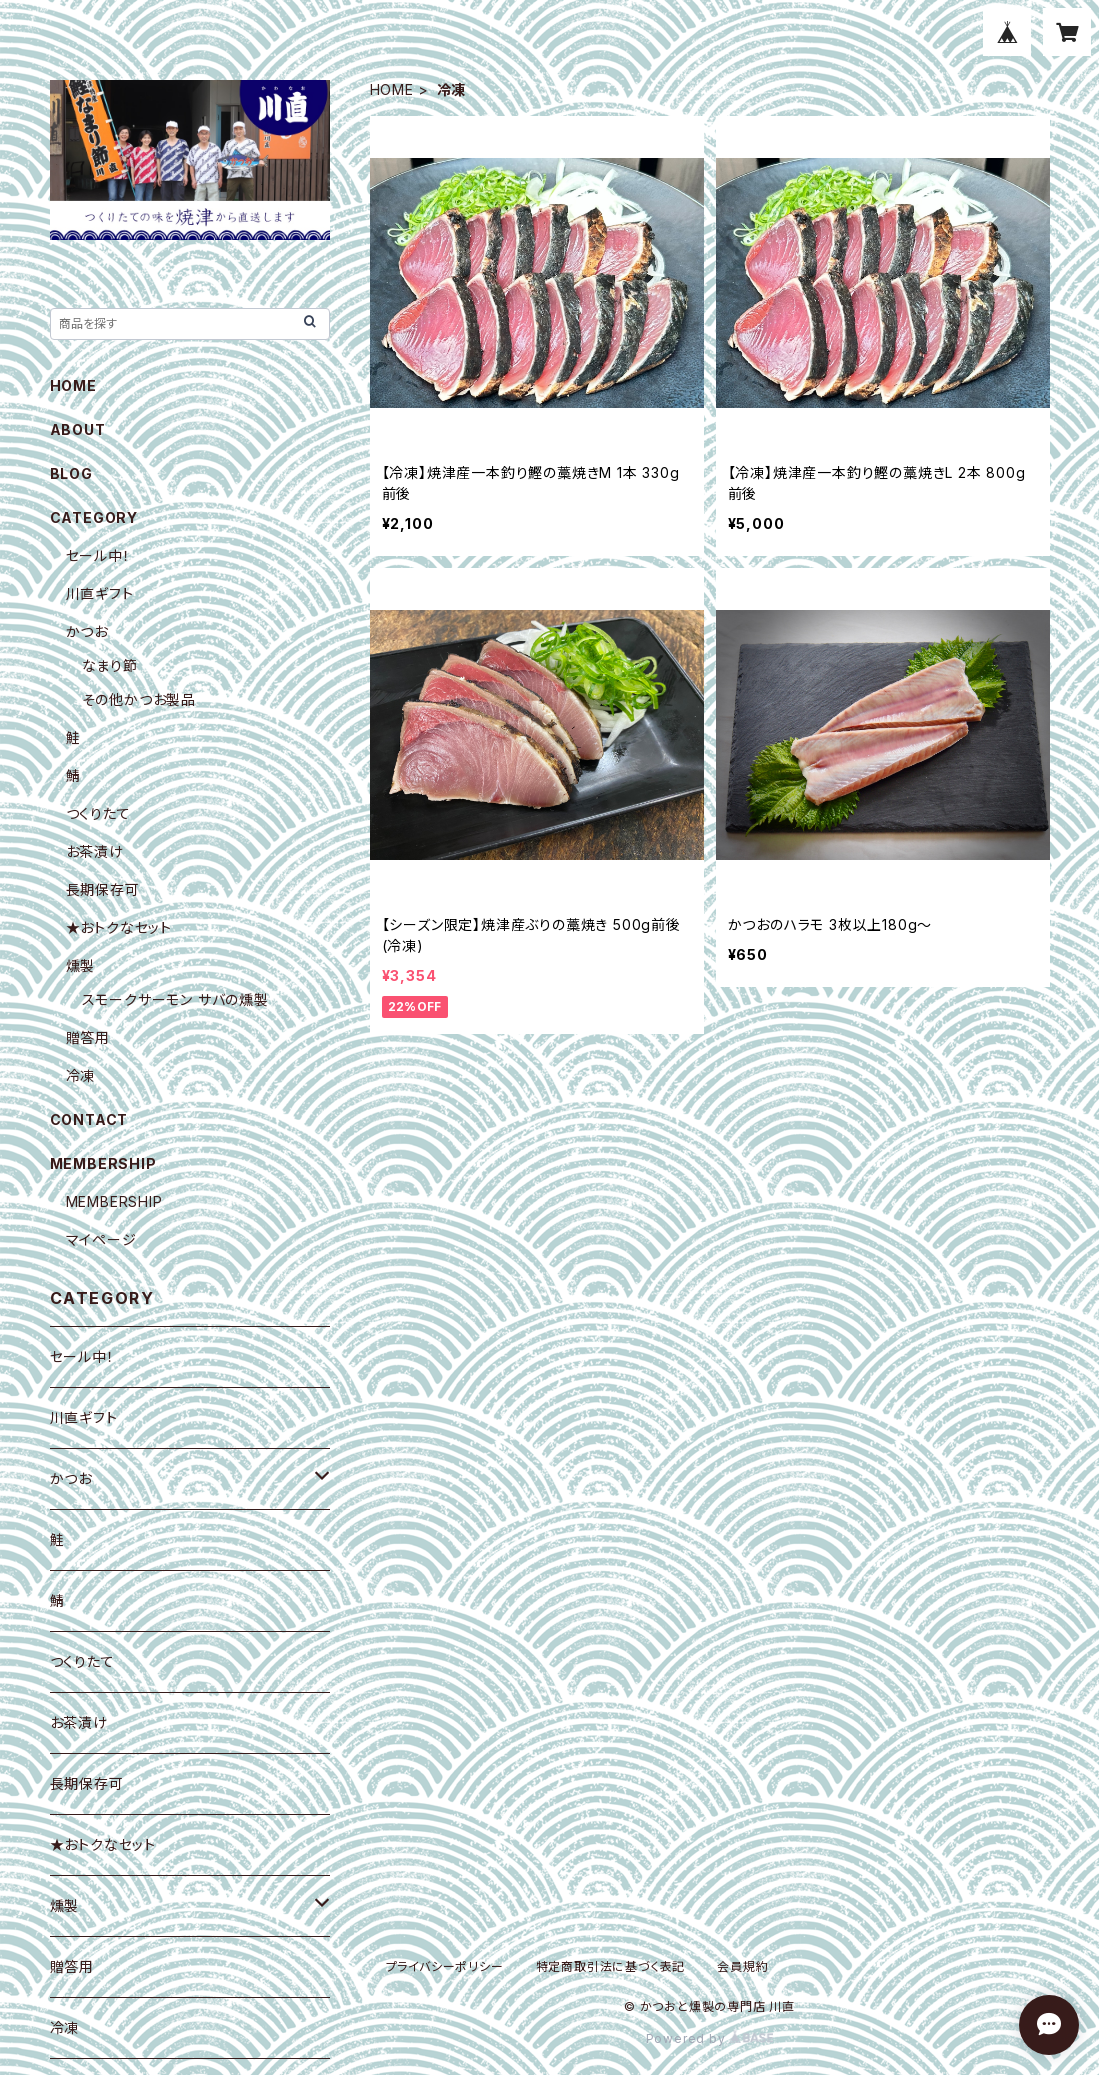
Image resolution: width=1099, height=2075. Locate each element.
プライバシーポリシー (445, 1966)
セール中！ (98, 555)
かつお (87, 631)
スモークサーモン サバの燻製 (175, 999)
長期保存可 (103, 889)
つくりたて (98, 813)
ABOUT (78, 429)
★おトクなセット (119, 927)
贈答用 (88, 1037)
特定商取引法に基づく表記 (611, 1966)
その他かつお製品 (139, 699)
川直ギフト (100, 593)
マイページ (101, 1239)
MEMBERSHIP (114, 1201)
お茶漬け (95, 851)
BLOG (71, 473)
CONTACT (89, 1119)
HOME (392, 89)
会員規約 (742, 1966)
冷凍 (81, 1075)
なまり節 (110, 665)
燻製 (81, 965)
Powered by (710, 2038)
